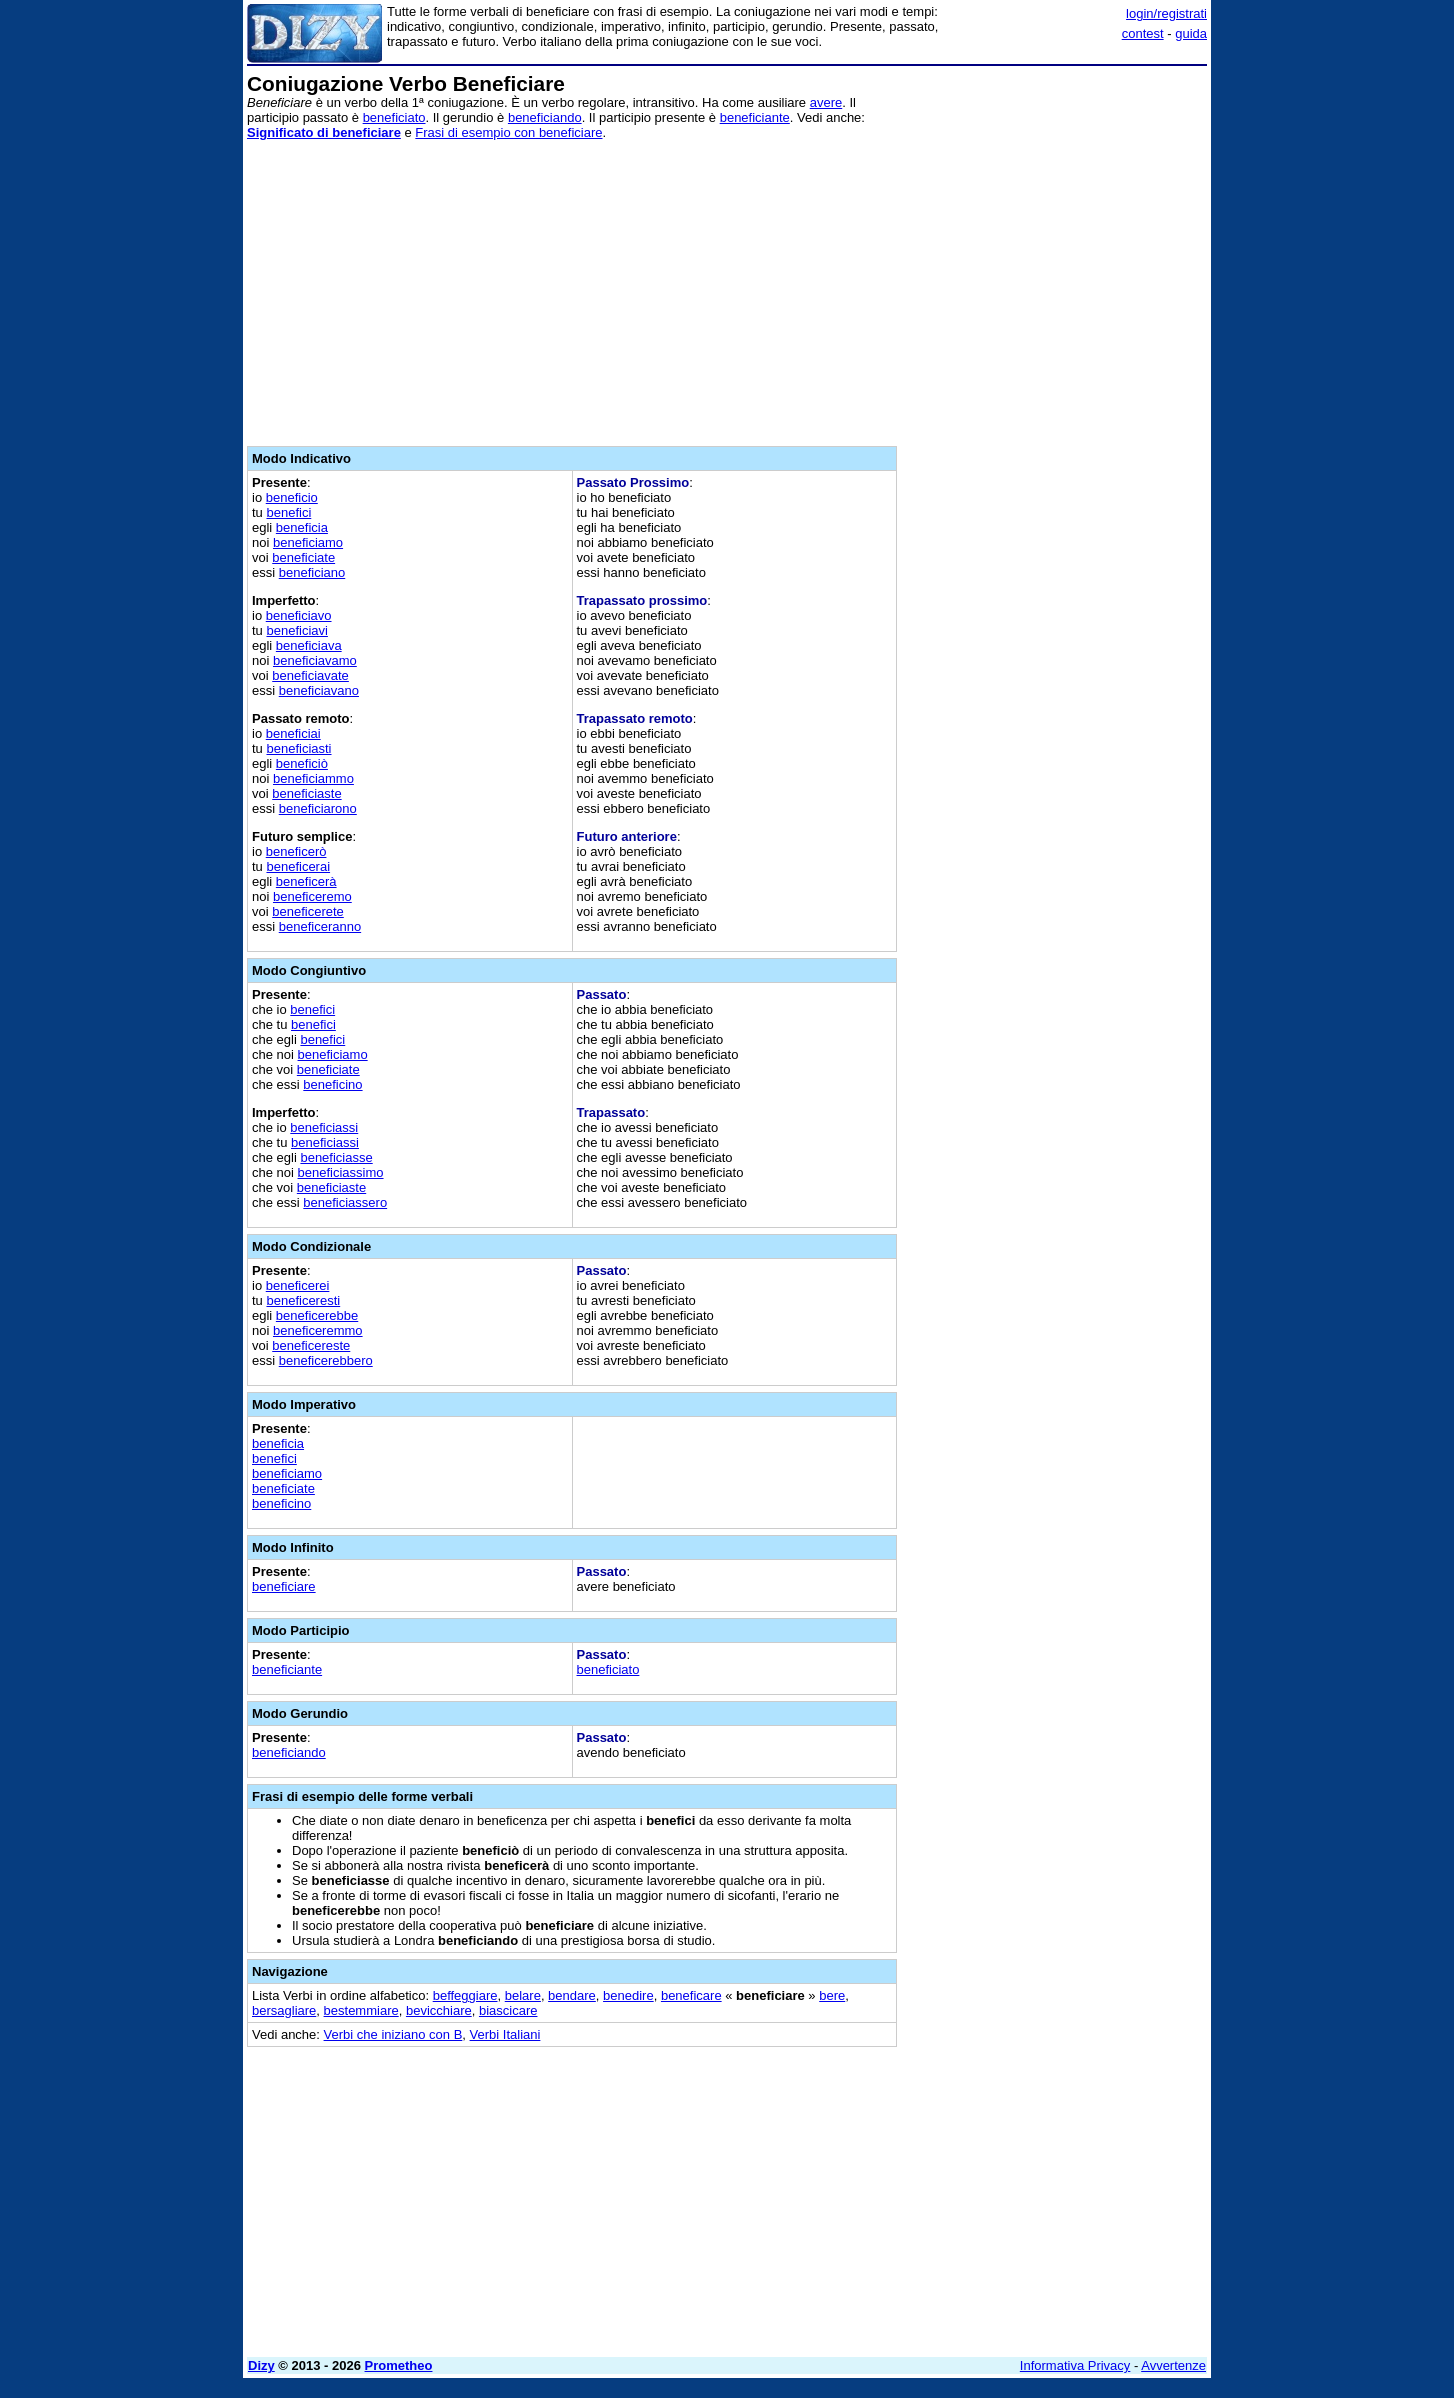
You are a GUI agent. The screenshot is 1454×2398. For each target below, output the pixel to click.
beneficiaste (306, 793)
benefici (288, 512)
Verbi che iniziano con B (393, 2034)
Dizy (261, 2365)
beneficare (691, 1995)
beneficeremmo (318, 1330)
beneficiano (312, 572)
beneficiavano (319, 690)
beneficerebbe (317, 1315)
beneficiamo (308, 542)
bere (832, 1995)
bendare (572, 1995)
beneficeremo (312, 896)
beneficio (292, 497)
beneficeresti (303, 1300)
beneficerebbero (326, 1360)
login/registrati (1166, 13)
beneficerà (306, 881)
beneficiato (394, 117)
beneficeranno (320, 926)
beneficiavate (310, 675)
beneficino (332, 1084)
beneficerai (298, 866)
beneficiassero (345, 1202)
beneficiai (293, 733)
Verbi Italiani (505, 2034)
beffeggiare (465, 1995)
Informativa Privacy (1075, 2365)
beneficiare (284, 1586)
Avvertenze (1173, 2365)
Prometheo (399, 2365)
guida (1191, 33)
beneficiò (302, 763)
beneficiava (309, 645)
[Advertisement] (1057, 373)
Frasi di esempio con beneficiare (508, 132)
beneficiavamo (315, 660)
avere (826, 102)
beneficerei (298, 1285)
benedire (628, 1995)
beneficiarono (318, 808)
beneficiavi (296, 630)
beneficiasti (298, 748)
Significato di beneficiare (324, 132)
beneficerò (296, 851)
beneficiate (303, 557)
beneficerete (308, 911)
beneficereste (311, 1345)
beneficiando (545, 117)
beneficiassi (324, 1127)
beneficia (302, 527)
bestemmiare (361, 2010)
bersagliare (284, 2010)
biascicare (508, 2010)
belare (523, 1995)
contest (1143, 33)
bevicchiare (439, 2010)
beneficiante (755, 117)
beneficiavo (299, 615)
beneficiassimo (341, 1172)
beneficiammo (313, 778)
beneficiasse (336, 1157)
